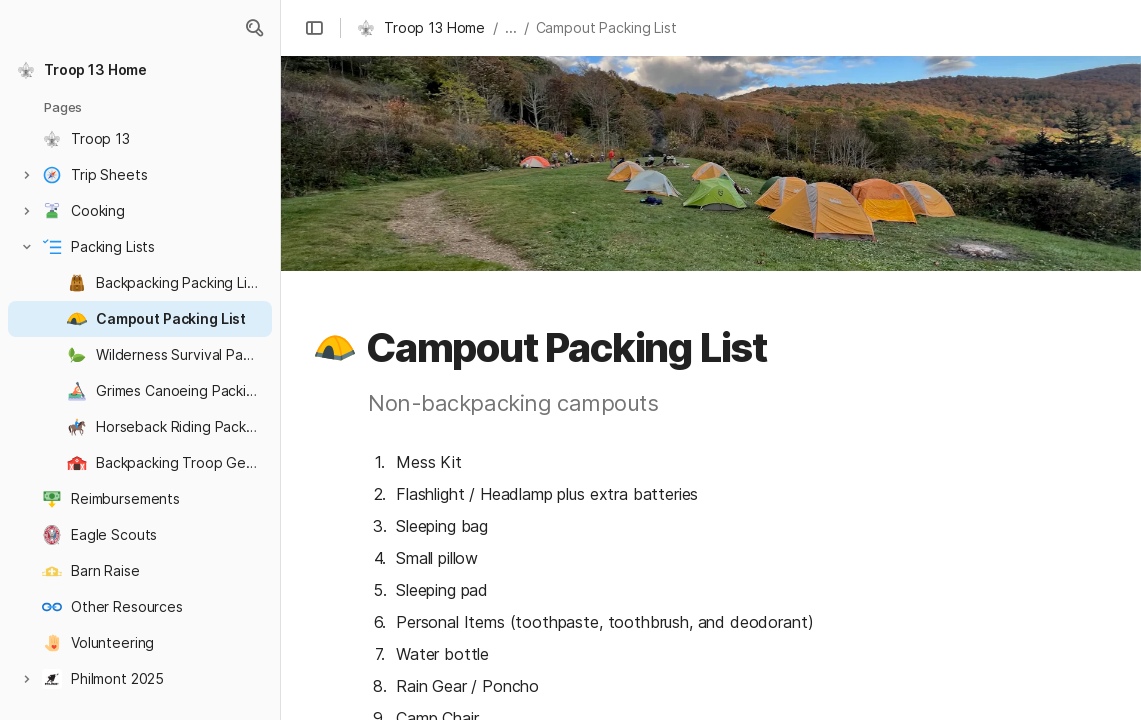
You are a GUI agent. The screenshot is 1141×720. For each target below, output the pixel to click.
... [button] (511, 27)
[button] (254, 28)
